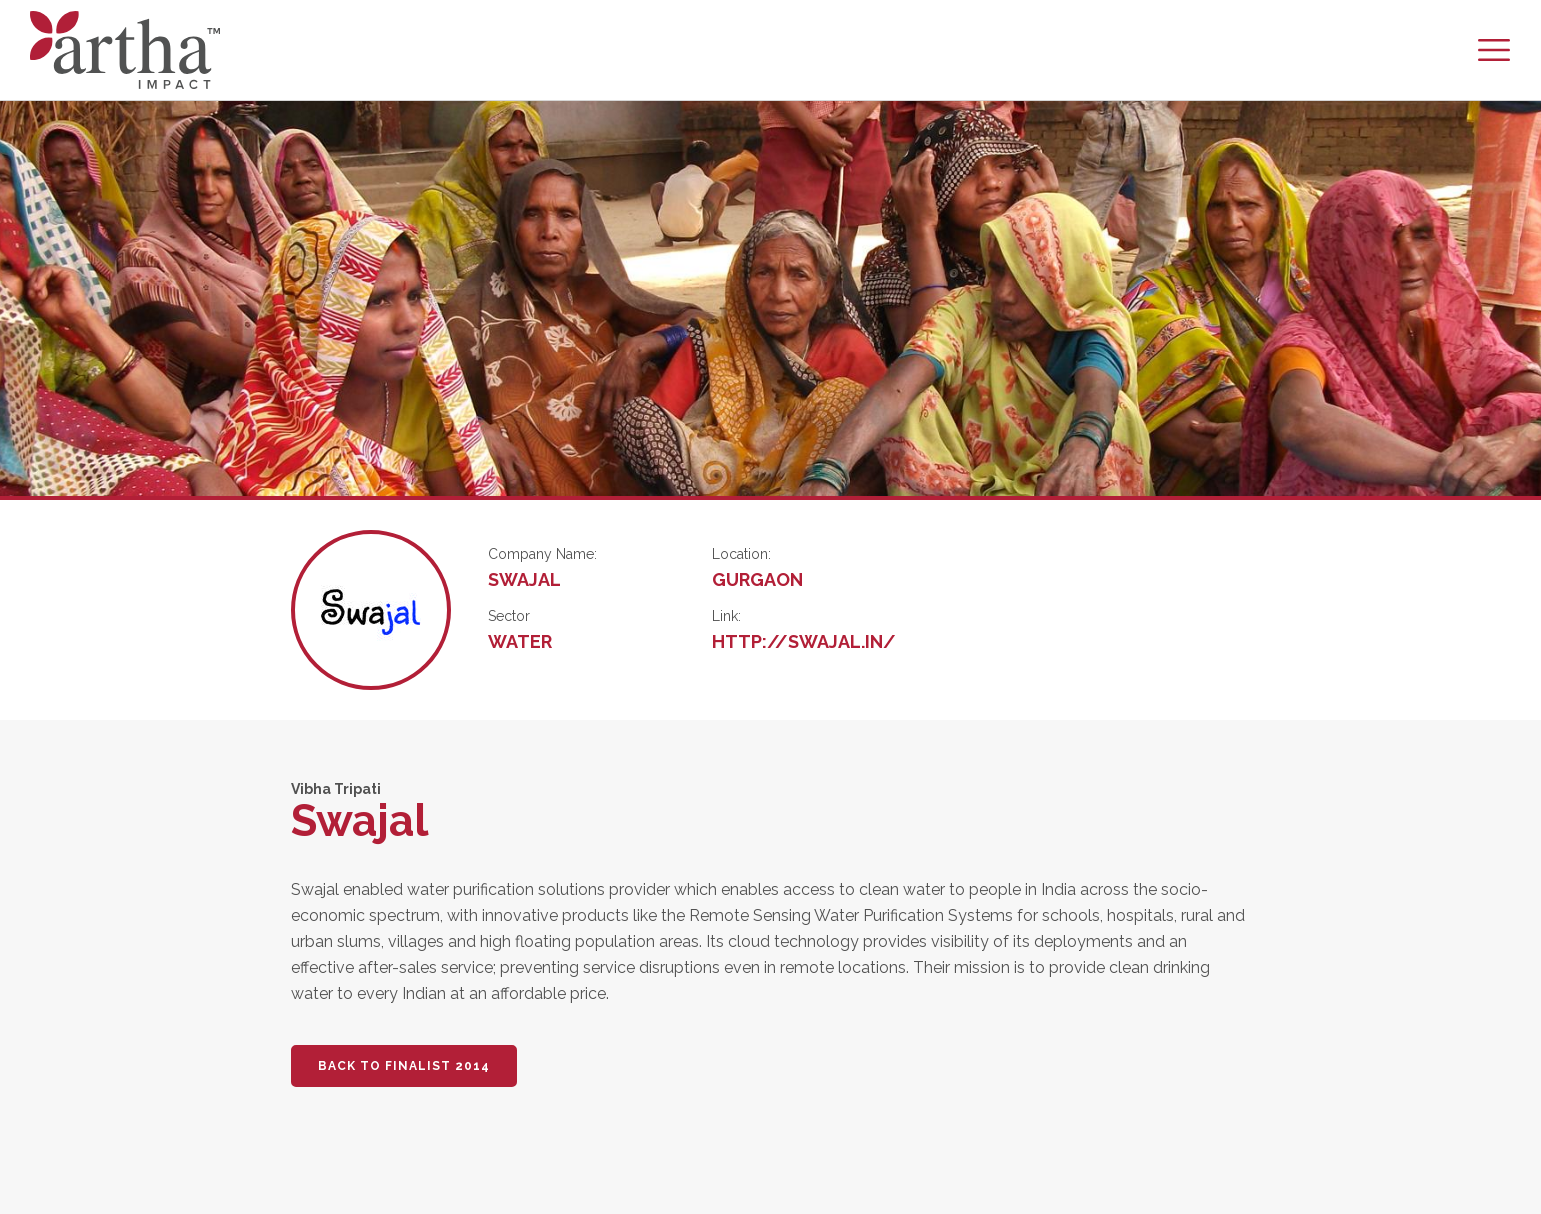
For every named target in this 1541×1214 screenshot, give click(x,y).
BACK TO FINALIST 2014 (404, 1066)
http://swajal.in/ (804, 641)
